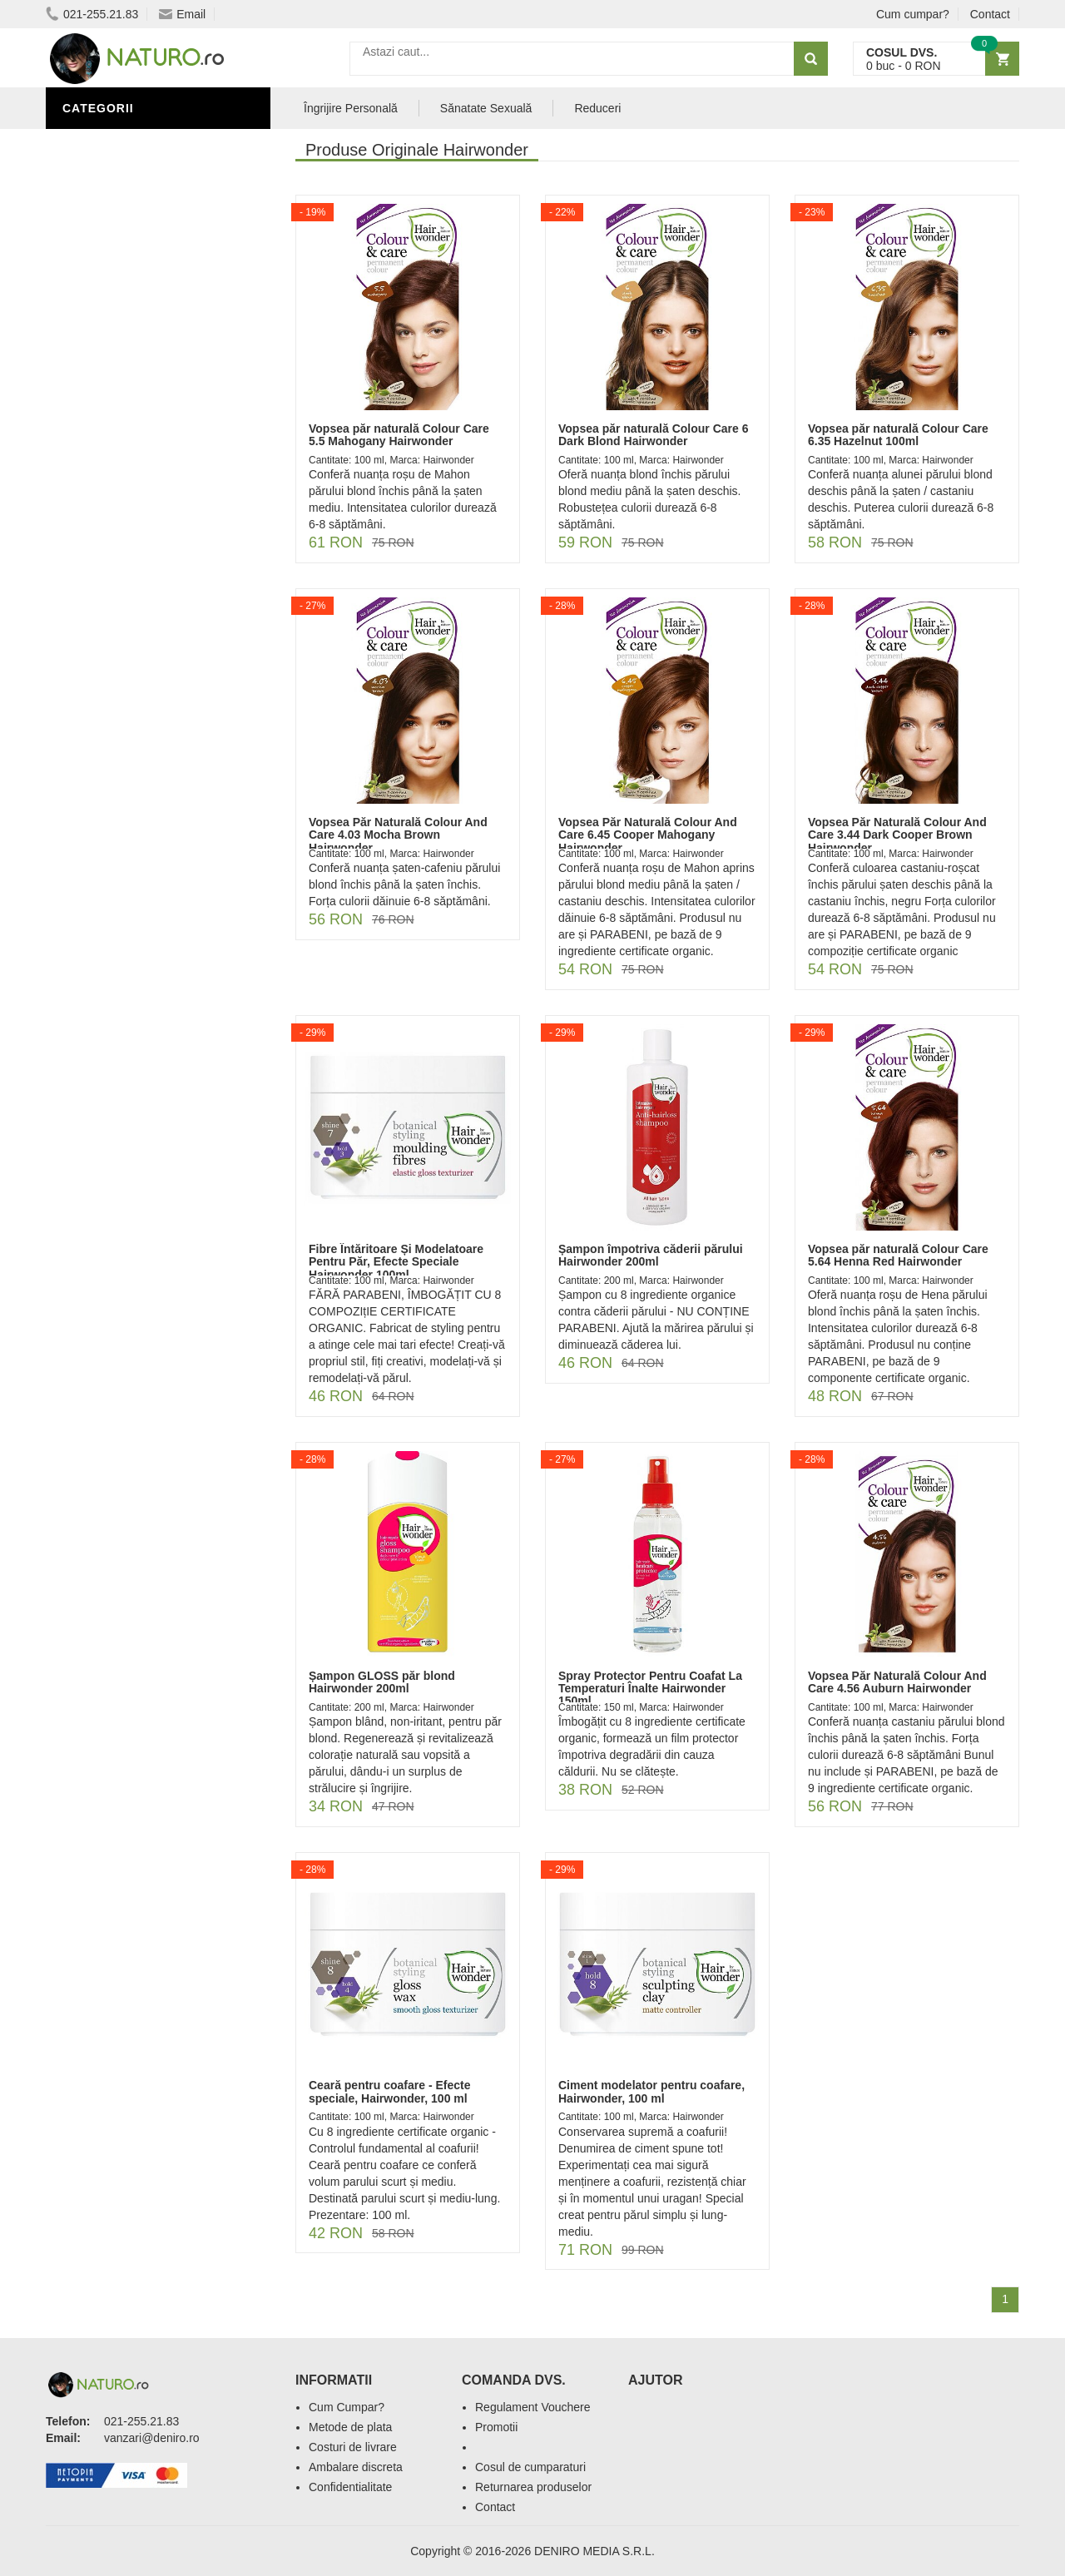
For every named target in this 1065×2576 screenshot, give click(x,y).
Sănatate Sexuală (486, 108)
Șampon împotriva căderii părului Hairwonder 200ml (650, 1255)
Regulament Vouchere (533, 2407)
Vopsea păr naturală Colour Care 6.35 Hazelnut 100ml (898, 435)
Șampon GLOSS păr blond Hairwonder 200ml (382, 1682)
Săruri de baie (114, 268)
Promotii (496, 2427)
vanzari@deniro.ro (152, 2438)
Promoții (95, 169)
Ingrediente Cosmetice (143, 218)
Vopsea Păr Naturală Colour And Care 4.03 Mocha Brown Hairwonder (398, 835)
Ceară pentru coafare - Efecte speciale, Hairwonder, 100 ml (390, 2091)
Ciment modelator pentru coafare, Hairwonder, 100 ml (651, 2091)
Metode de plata (350, 2427)
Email (182, 14)
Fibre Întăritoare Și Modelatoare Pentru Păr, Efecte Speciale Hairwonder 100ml (396, 1261)
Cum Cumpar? (346, 2407)
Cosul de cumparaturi (530, 2467)
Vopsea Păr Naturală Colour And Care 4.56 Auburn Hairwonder (897, 1682)
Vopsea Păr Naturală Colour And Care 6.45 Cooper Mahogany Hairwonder (647, 835)
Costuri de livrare (353, 2447)
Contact (990, 14)
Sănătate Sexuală (127, 144)
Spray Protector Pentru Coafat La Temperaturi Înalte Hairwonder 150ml (650, 1688)
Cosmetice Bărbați (129, 293)
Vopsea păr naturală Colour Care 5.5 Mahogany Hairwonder (399, 435)
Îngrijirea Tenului (126, 243)
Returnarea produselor (533, 2487)
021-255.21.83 (92, 14)
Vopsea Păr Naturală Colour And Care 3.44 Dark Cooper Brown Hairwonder (897, 835)
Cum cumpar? (912, 14)
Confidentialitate (350, 2487)
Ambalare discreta (356, 2467)
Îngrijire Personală (134, 194)
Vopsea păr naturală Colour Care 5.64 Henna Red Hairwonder (898, 1255)
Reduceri (597, 108)
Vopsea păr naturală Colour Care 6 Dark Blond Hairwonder (653, 435)
